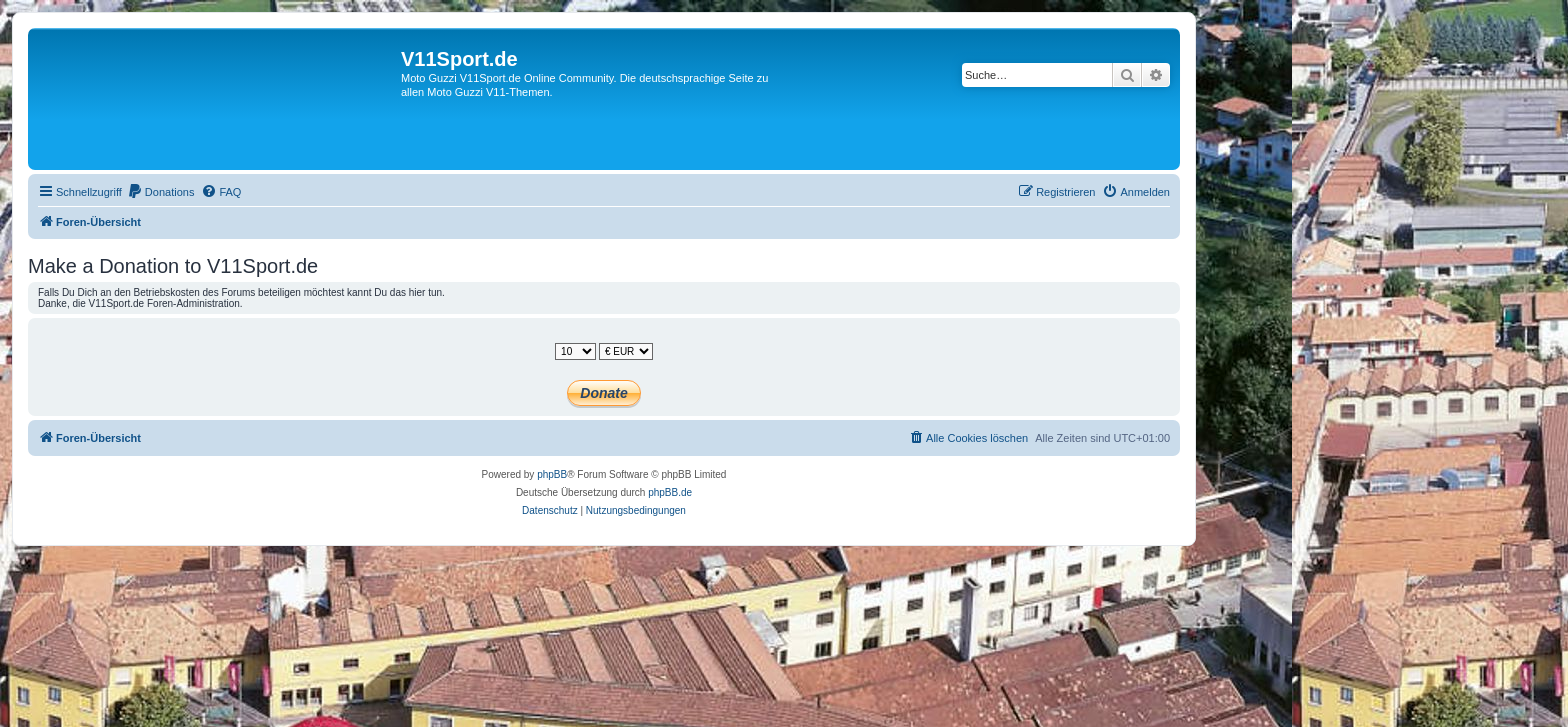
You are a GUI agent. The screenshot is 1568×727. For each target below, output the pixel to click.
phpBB (552, 474)
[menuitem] (161, 192)
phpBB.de (670, 492)
